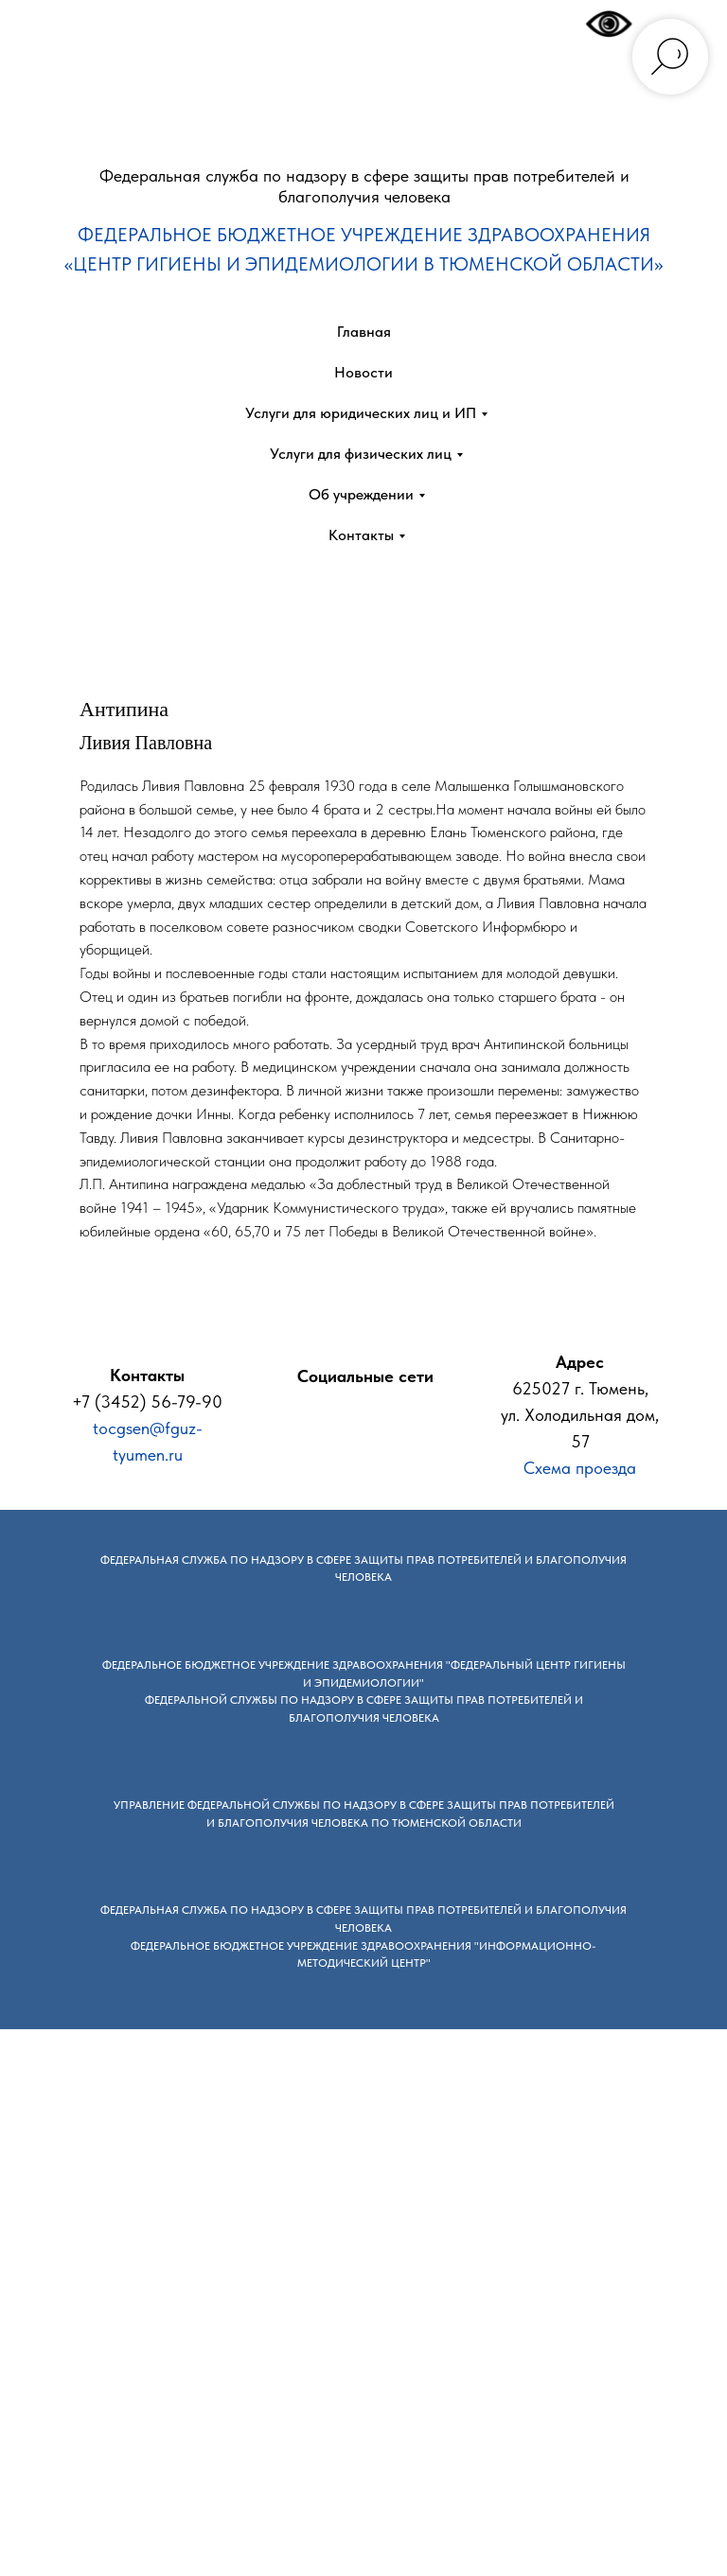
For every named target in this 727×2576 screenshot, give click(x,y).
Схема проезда (579, 1468)
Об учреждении (361, 494)
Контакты (361, 535)
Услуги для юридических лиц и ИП (360, 413)
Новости (363, 372)
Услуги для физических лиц (361, 454)
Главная (364, 332)
